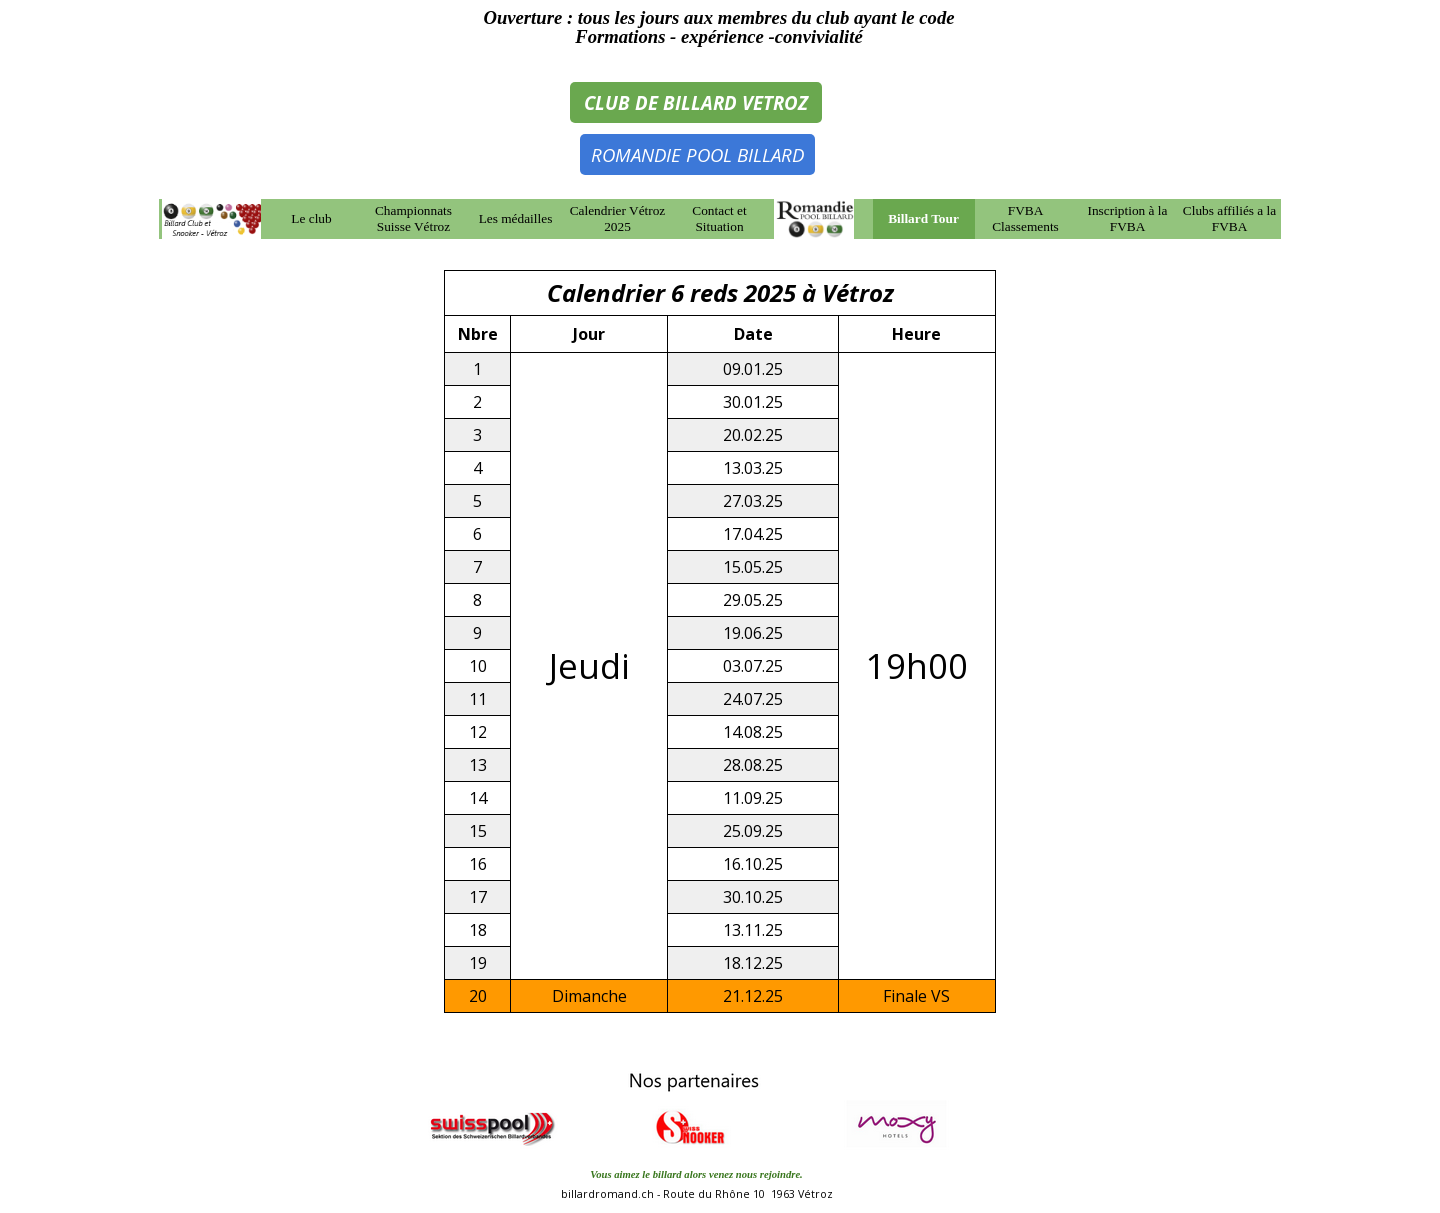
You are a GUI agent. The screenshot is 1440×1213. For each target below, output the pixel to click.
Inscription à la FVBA (1128, 218)
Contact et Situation (719, 218)
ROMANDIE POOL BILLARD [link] (697, 154)
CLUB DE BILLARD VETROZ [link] (696, 102)
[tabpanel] (719, 27)
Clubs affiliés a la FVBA (1229, 218)
